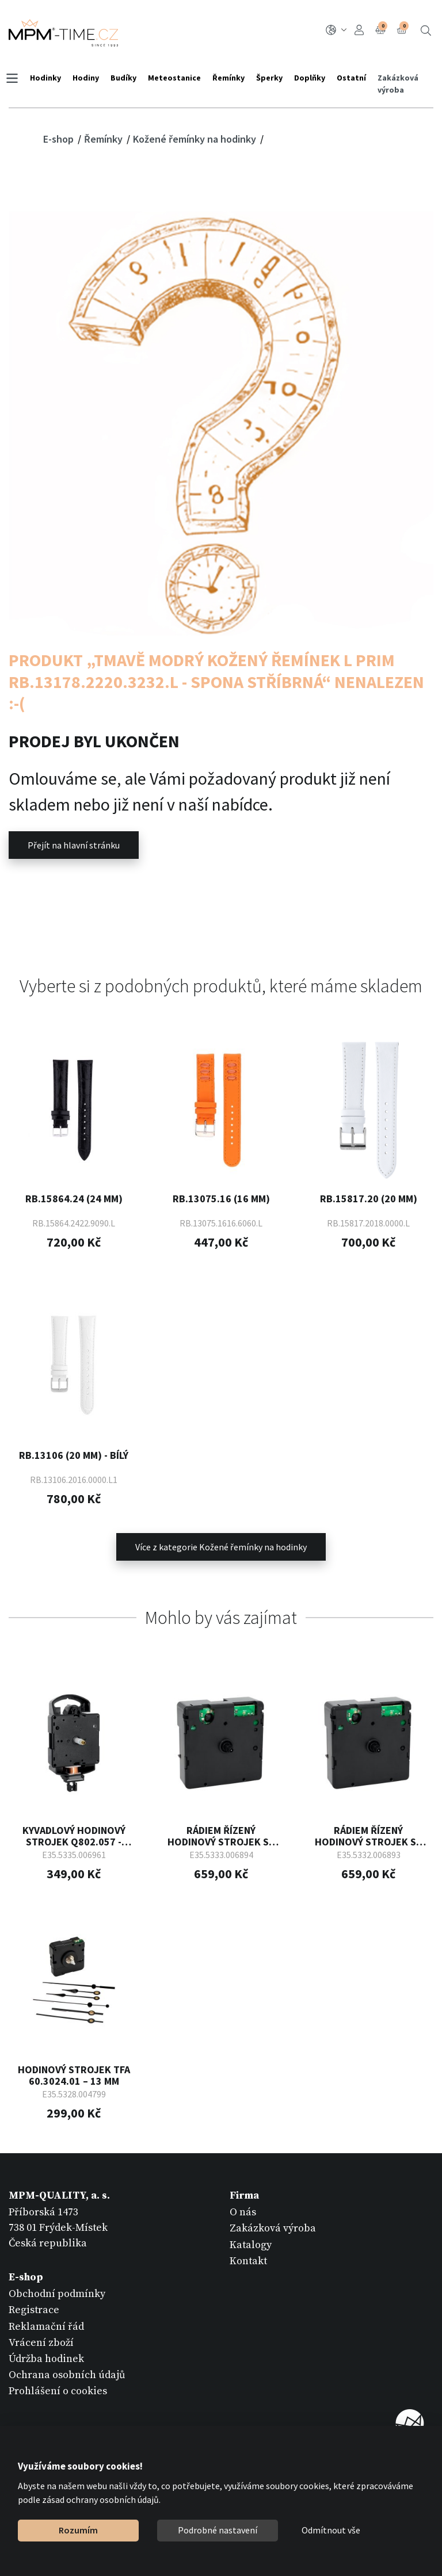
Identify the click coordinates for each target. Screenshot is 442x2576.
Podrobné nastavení (217, 2530)
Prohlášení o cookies (58, 2390)
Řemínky (231, 77)
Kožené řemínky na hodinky (195, 139)
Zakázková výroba (400, 83)
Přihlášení (359, 30)
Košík (403, 28)
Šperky (272, 77)
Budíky (126, 77)
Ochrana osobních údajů (67, 2373)
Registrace (34, 2308)
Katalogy (251, 2243)
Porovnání (381, 28)
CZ (336, 30)
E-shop (59, 139)
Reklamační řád (46, 2325)
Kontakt (248, 2259)
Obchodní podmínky (57, 2292)
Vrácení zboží (41, 2341)
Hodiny (88, 77)
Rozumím (78, 2530)
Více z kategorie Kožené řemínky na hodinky (221, 1545)
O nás (243, 2210)
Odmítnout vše (331, 2530)
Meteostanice (177, 77)
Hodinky (48, 77)
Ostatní (354, 77)
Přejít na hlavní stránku (74, 845)
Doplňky (312, 77)
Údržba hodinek (46, 2357)
